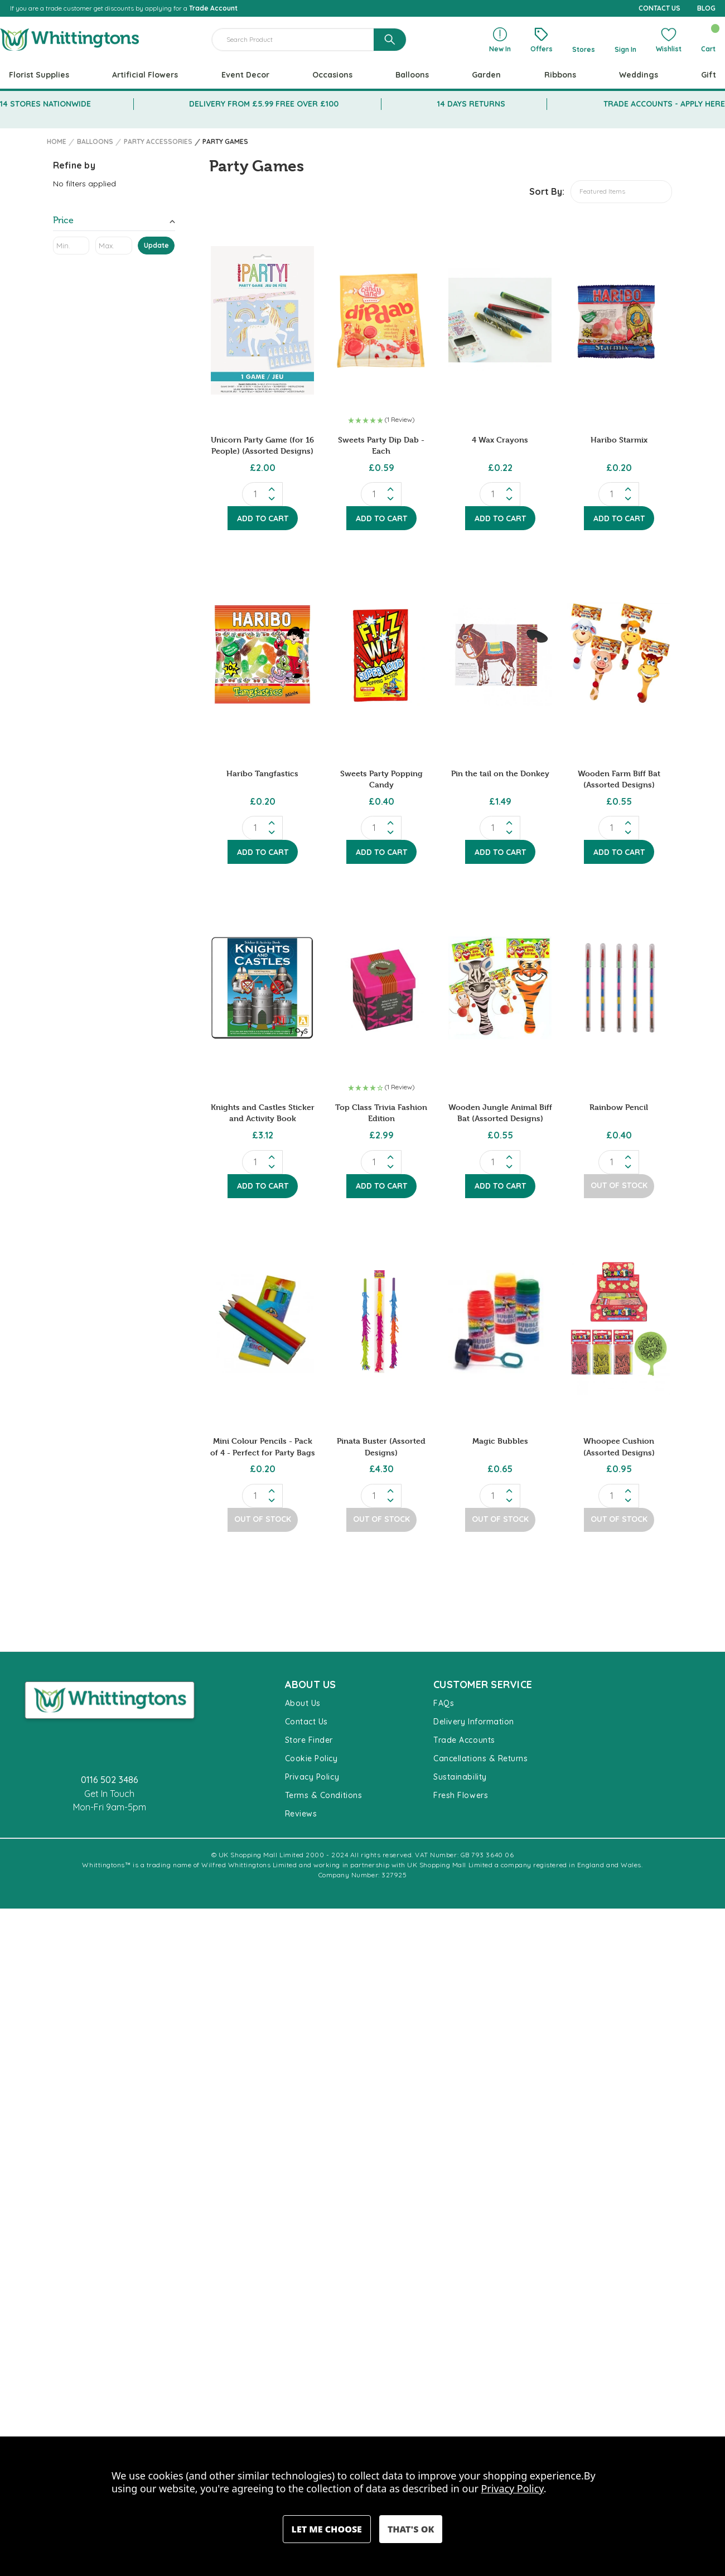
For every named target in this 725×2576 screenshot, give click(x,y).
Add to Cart (262, 518)
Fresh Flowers (460, 1795)
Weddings (638, 75)
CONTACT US (659, 8)
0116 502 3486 (109, 1779)
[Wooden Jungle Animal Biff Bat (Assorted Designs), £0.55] (500, 987)
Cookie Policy (311, 1758)
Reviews (301, 1814)
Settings (327, 2529)
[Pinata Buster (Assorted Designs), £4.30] (381, 1322)
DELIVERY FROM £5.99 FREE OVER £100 (264, 104)
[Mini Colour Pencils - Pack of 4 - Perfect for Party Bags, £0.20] (262, 1322)
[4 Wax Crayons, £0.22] (500, 320)
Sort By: (546, 191)
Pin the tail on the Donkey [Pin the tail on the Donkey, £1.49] (500, 773)
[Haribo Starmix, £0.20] (618, 320)
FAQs (443, 1703)
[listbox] (621, 191)
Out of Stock (619, 1185)
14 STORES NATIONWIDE (45, 104)
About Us (303, 1703)
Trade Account (213, 8)
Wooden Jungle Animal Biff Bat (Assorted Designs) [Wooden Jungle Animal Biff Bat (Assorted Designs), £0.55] (500, 1112)
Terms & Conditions (323, 1795)
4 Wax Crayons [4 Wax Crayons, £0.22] (500, 439)
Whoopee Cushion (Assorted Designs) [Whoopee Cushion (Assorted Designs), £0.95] (619, 1446)
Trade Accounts (464, 1740)
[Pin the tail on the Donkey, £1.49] (500, 654)
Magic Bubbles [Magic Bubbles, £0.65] (500, 1440)
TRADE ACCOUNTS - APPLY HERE (664, 104)
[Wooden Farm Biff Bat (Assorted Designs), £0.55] (618, 654)
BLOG (706, 8)
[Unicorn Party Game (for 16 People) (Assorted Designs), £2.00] (262, 320)
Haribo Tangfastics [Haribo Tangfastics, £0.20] (262, 773)
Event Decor (245, 75)
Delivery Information (473, 1722)
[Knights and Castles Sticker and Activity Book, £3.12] (262, 987)
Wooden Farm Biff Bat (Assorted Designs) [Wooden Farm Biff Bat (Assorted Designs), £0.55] (619, 778)
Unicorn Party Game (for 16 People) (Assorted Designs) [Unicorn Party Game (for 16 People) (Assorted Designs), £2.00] (262, 445)
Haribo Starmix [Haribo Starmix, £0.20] (619, 439)
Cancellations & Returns (480, 1758)
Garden (486, 75)
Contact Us (306, 1722)
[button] (381, 421)
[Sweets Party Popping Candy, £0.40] (381, 654)
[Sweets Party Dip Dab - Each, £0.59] (381, 320)
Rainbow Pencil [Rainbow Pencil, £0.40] (618, 1107)
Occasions (332, 75)
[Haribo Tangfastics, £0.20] (262, 654)
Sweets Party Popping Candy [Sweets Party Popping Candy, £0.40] (381, 778)
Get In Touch (109, 1793)
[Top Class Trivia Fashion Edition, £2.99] (381, 987)
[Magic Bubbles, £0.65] (500, 1322)
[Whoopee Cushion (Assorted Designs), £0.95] (618, 1322)
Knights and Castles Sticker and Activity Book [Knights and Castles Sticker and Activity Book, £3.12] (263, 1112)
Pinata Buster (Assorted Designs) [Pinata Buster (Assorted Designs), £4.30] (381, 1446)
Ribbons (560, 75)
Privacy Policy (312, 1777)
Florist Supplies (39, 75)
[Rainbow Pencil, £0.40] (618, 987)
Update (156, 245)
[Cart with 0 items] (708, 39)
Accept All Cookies (410, 2529)
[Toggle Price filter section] (114, 222)
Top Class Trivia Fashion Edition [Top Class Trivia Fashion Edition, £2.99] (381, 1112)
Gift (708, 75)
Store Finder (309, 1740)
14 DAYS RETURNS (471, 104)
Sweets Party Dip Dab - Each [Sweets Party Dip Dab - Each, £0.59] (381, 445)
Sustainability (460, 1777)
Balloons (412, 75)
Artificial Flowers (145, 75)
